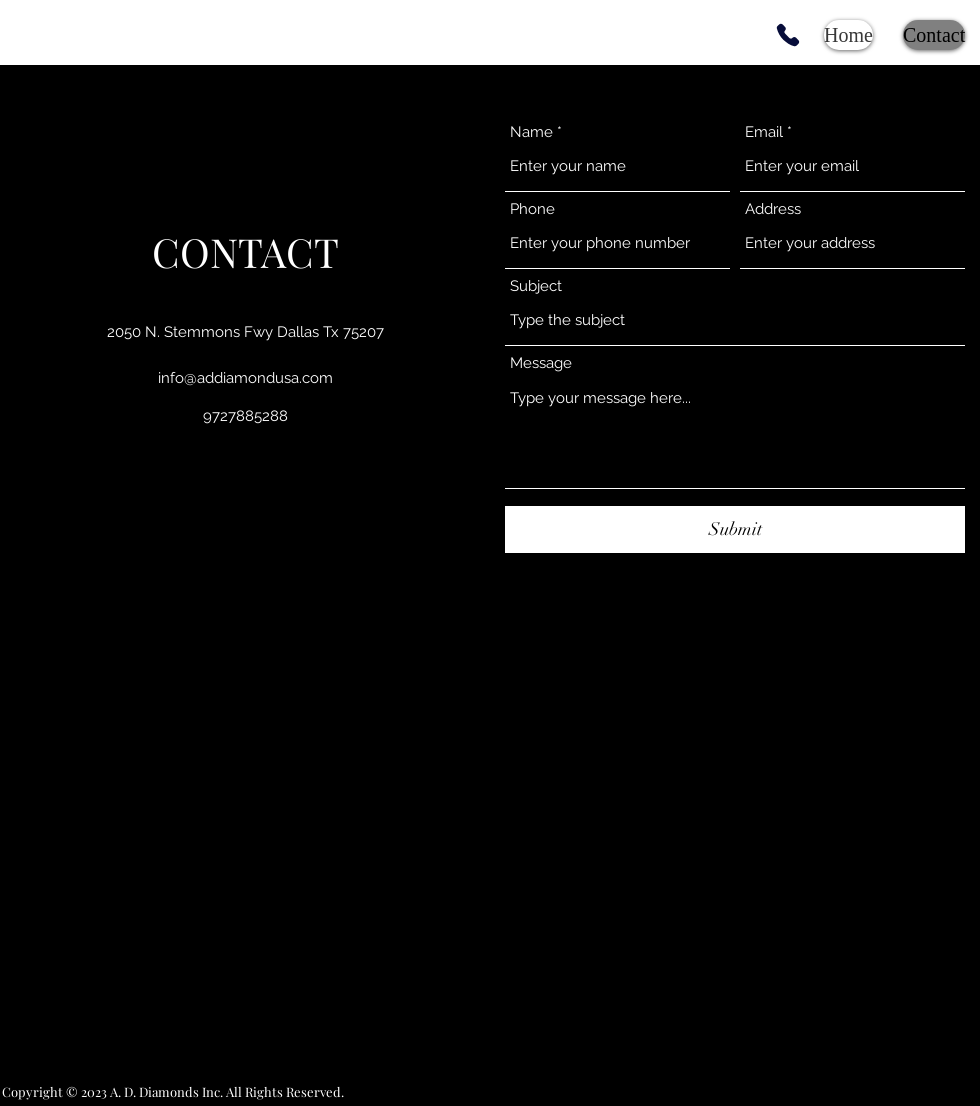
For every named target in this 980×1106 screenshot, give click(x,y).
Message (541, 363)
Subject (536, 286)
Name (531, 132)
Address (773, 209)
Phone (532, 209)
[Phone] (787, 35)
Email (764, 132)
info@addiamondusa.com (245, 378)
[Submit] (735, 529)
